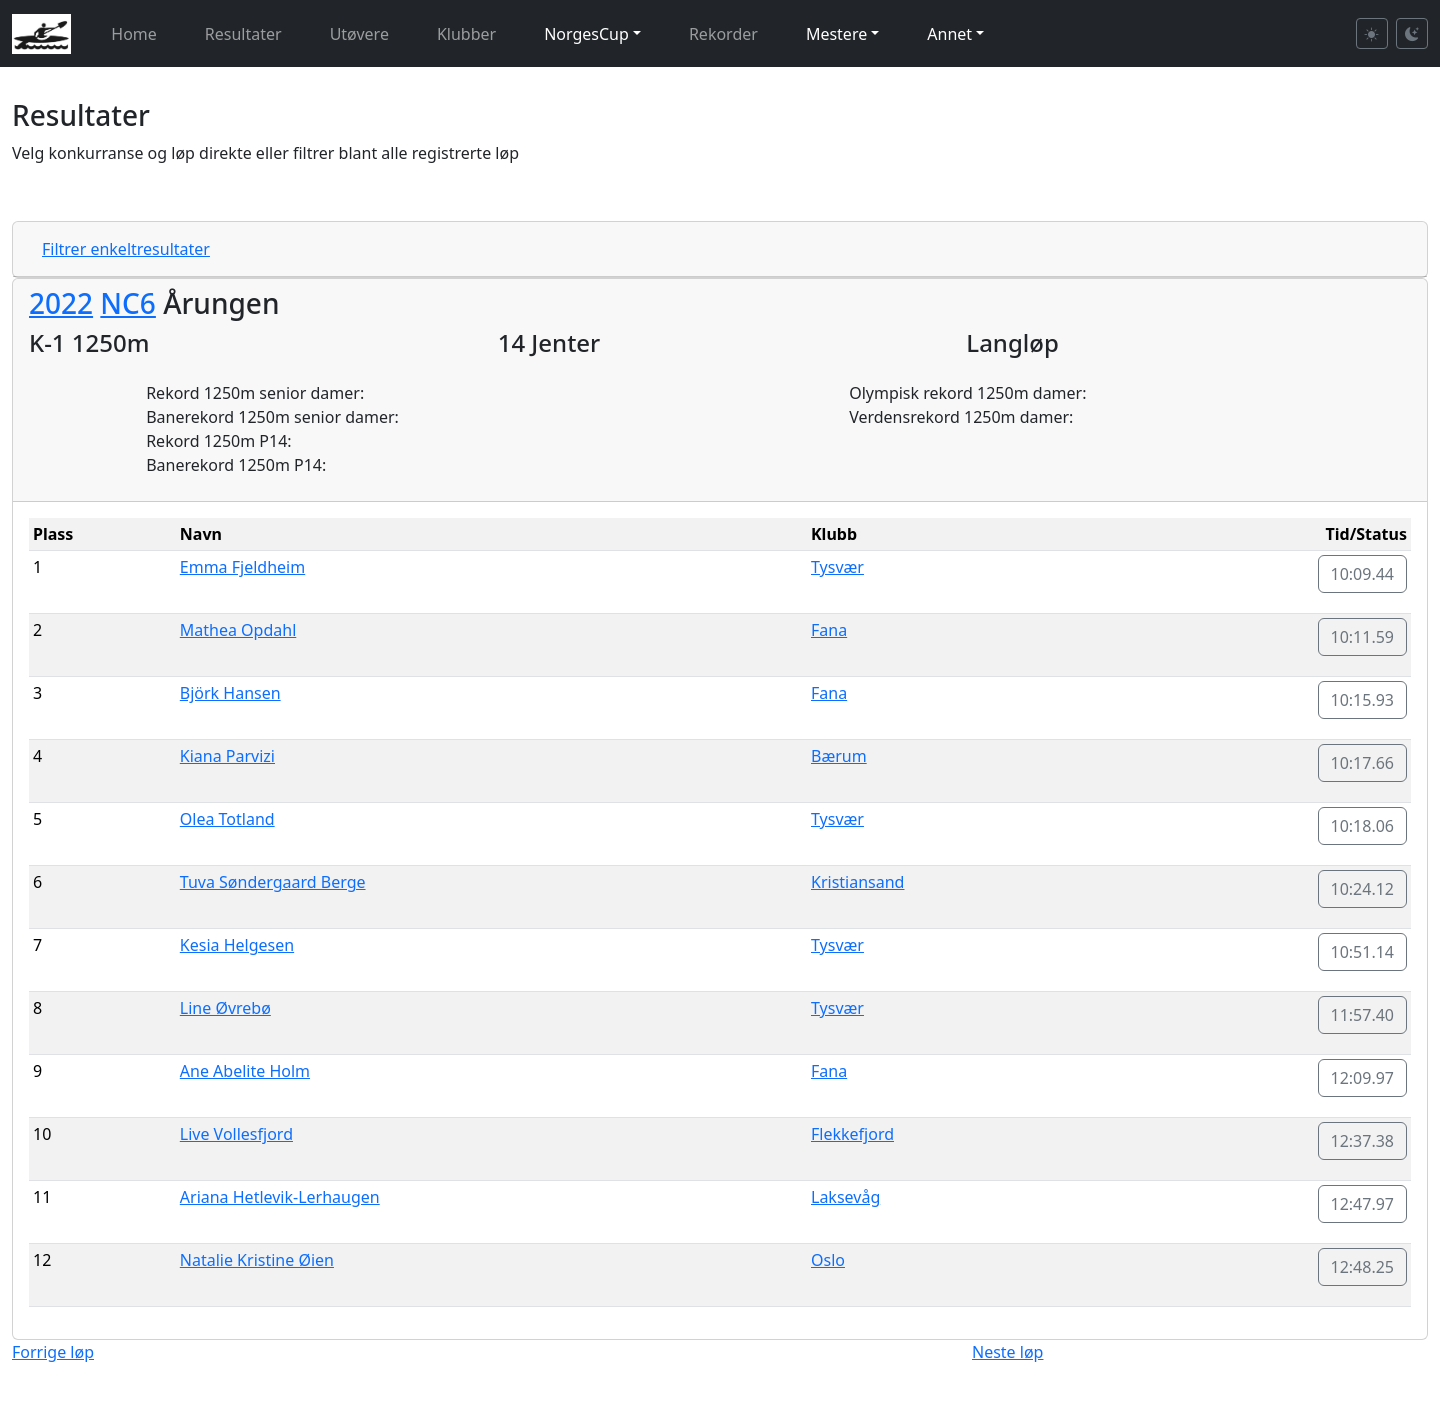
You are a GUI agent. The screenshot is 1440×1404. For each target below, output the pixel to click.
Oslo (828, 1260)
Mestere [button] (836, 34)
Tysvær (837, 567)
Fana (829, 630)
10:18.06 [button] (1363, 826)
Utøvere (359, 34)
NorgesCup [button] (586, 34)
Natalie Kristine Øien (257, 1260)
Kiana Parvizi (227, 756)
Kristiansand (857, 882)
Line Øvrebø (225, 1008)
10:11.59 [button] (1363, 637)
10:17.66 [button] (1363, 763)
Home (134, 34)
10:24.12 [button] (1363, 889)
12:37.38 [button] (1363, 1141)
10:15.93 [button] (1363, 700)
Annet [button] (949, 34)
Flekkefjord (852, 1134)
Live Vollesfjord (236, 1134)
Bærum (839, 756)
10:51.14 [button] (1363, 952)
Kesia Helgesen (237, 945)
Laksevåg (845, 1197)
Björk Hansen (230, 693)
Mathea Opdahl (238, 630)
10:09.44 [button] (1363, 574)
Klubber (466, 34)
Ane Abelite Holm (245, 1071)
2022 (61, 303)
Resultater (243, 34)
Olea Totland (227, 819)
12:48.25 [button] (1363, 1267)
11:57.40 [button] (1363, 1015)
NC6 (128, 303)
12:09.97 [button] (1363, 1078)
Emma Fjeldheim (242, 567)
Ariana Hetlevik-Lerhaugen (280, 1197)
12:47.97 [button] (1363, 1204)
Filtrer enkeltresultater (126, 249)
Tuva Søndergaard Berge (273, 882)
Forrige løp (53, 1352)
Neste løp (1007, 1352)
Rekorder (723, 34)
